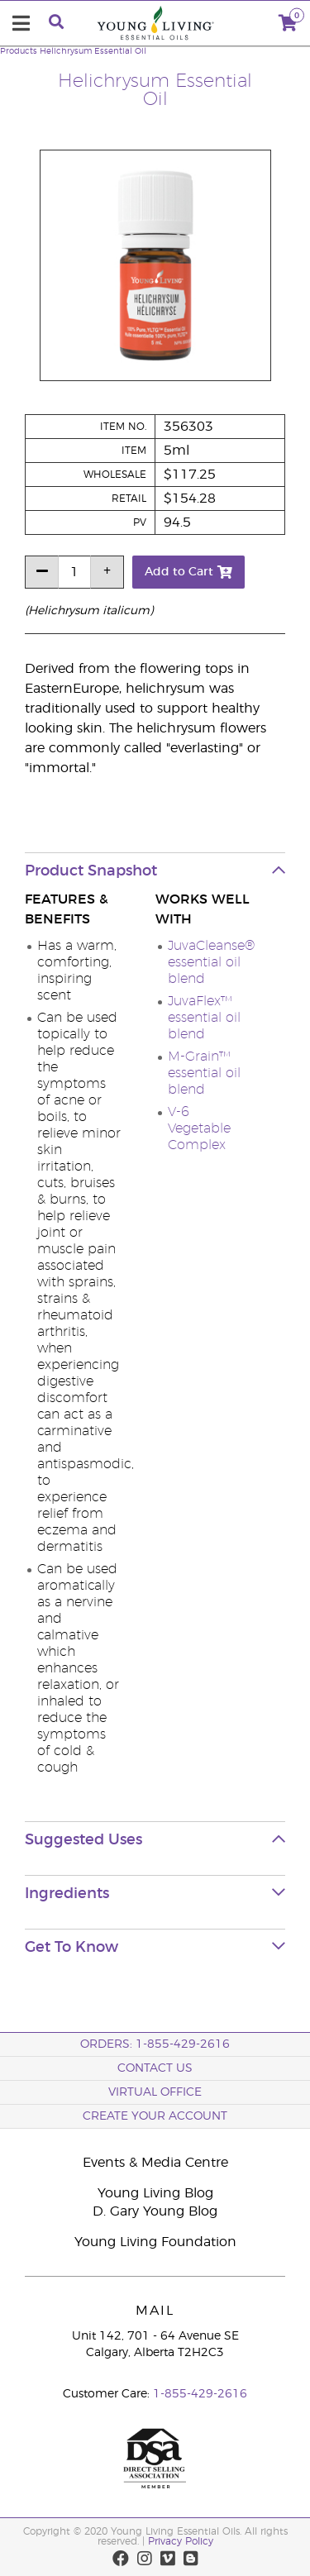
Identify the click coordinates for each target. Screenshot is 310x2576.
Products (18, 51)
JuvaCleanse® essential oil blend (211, 962)
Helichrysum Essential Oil (93, 51)
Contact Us (155, 2068)
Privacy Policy (180, 2541)
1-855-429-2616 (200, 2394)
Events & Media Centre (155, 2162)
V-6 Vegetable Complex (199, 1128)
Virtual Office (155, 2092)
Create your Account (155, 2116)
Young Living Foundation (155, 2242)
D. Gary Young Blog (155, 2211)
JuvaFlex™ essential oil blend (204, 1018)
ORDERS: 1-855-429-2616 (155, 2044)
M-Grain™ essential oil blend (204, 1073)
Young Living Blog (155, 2193)
